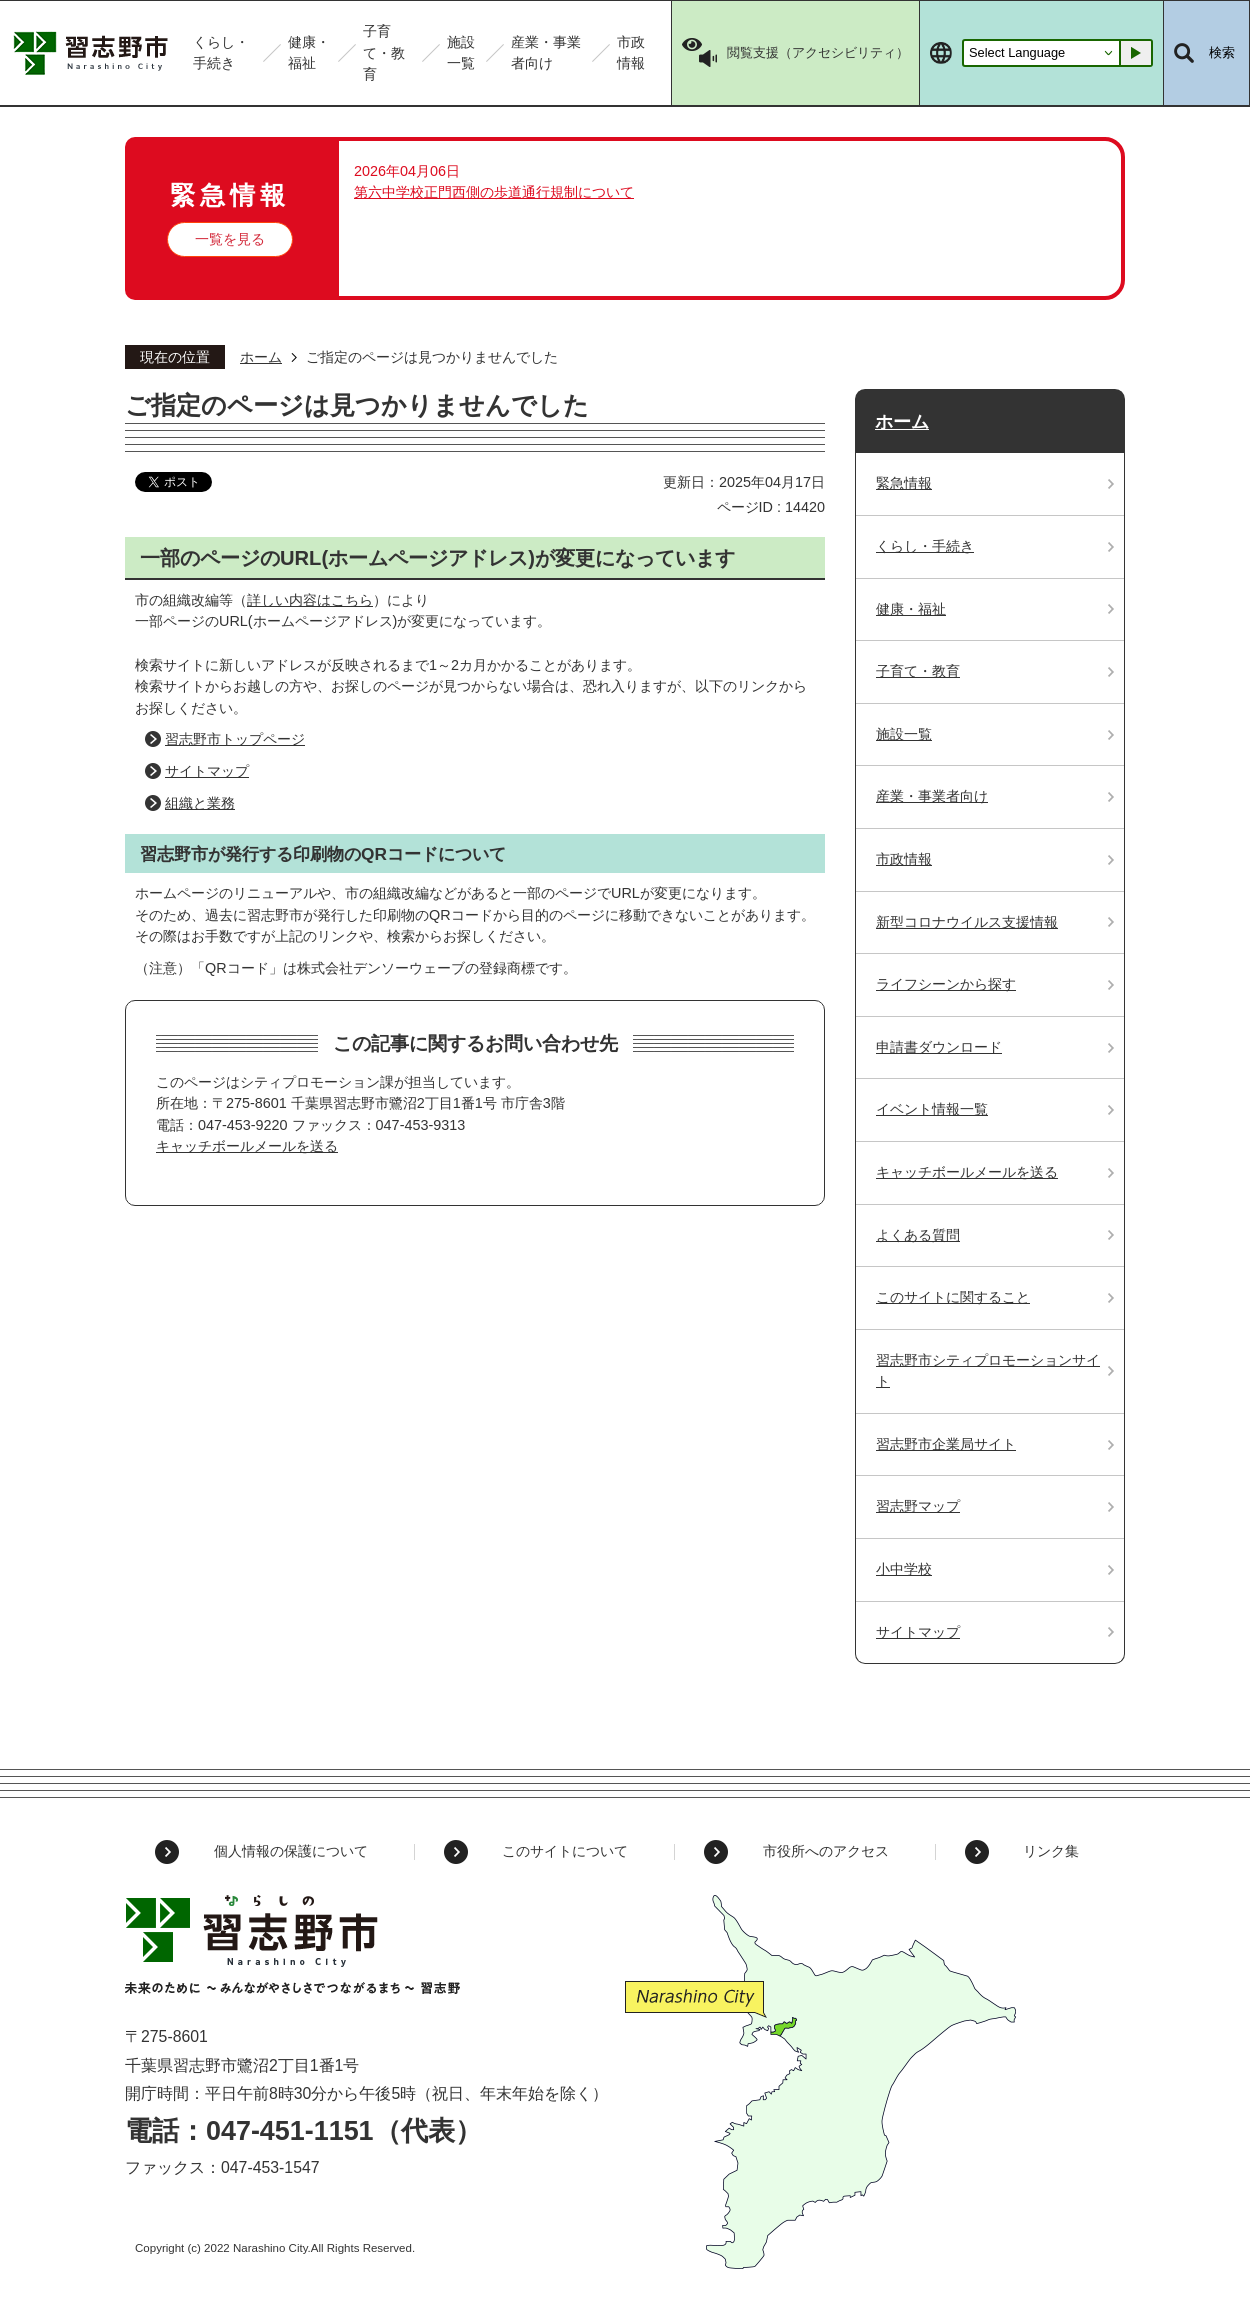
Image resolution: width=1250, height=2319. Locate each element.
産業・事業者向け (932, 796)
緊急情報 (904, 483)
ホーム (261, 357)
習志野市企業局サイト (946, 1444)
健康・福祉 (911, 609)
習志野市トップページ (235, 739)
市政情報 (904, 859)
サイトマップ (207, 771)
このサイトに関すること (953, 1297)
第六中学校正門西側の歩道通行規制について (494, 192)
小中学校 (904, 1569)
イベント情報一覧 (932, 1109)
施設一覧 (904, 734)
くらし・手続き (925, 546)
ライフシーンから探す (946, 984)
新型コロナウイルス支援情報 (967, 922)
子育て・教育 (918, 671)
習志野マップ (918, 1506)
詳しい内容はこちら (310, 600)
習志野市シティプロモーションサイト (988, 1371)
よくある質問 (918, 1235)
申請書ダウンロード (939, 1047)
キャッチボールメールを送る (247, 1146)
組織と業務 (200, 803)
